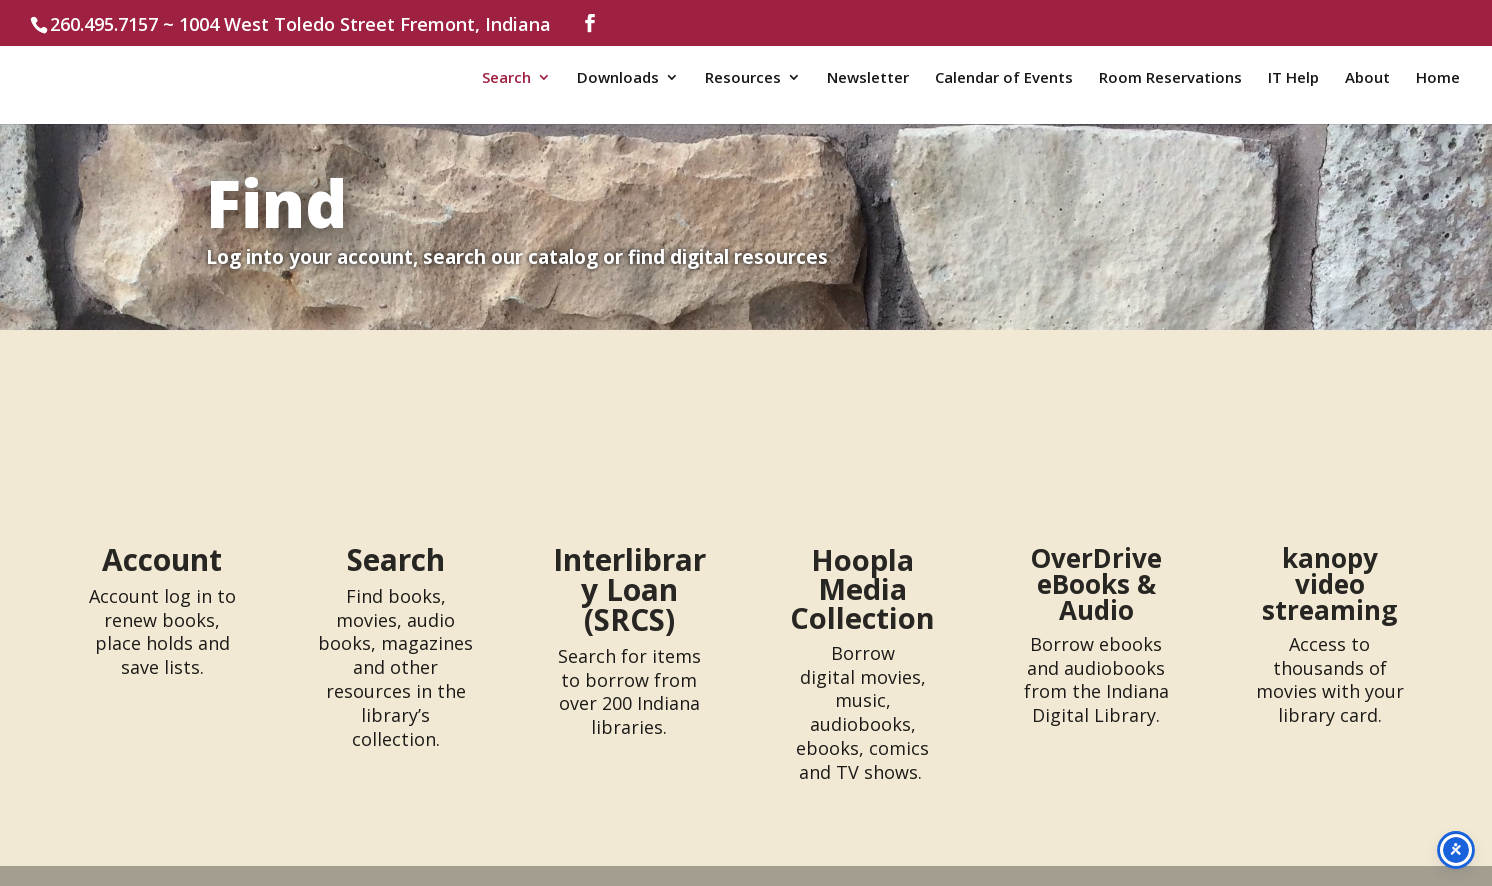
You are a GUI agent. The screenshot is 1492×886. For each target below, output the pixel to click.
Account (162, 559)
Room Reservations (1170, 78)
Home (1438, 78)
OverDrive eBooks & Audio (1096, 584)
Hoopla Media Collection (862, 588)
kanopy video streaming (1329, 584)
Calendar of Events (1004, 78)
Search (506, 78)
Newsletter (868, 78)
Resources (743, 78)
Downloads (618, 78)
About (1367, 78)
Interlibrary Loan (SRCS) (629, 589)
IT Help (1293, 78)
